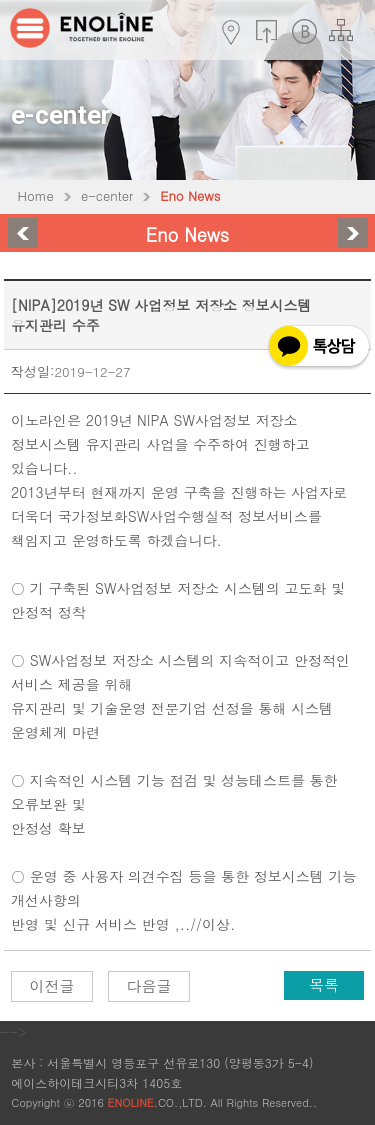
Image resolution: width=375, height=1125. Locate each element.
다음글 (149, 985)
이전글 (52, 985)
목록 (324, 984)
